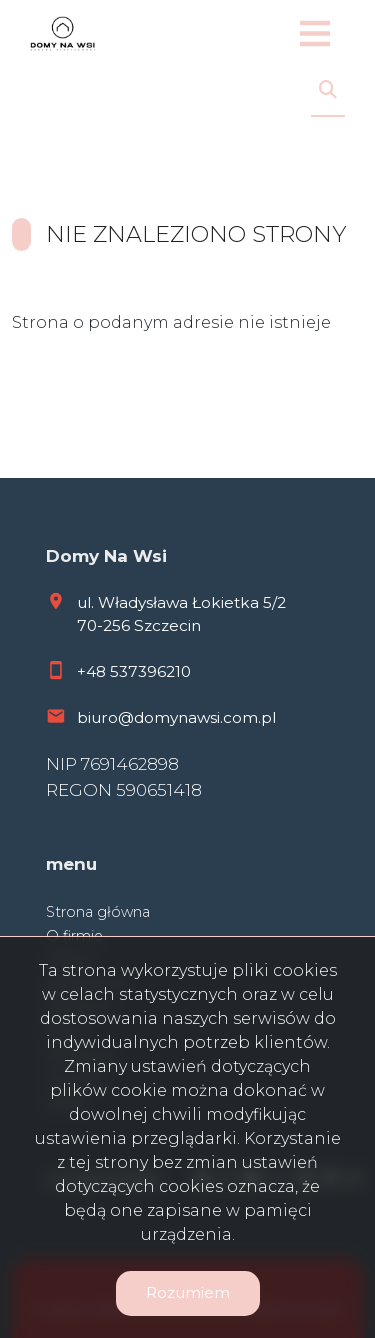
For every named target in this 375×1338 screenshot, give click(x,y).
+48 (93, 671)
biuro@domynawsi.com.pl (176, 717)
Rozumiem (188, 1292)
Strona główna (98, 912)
